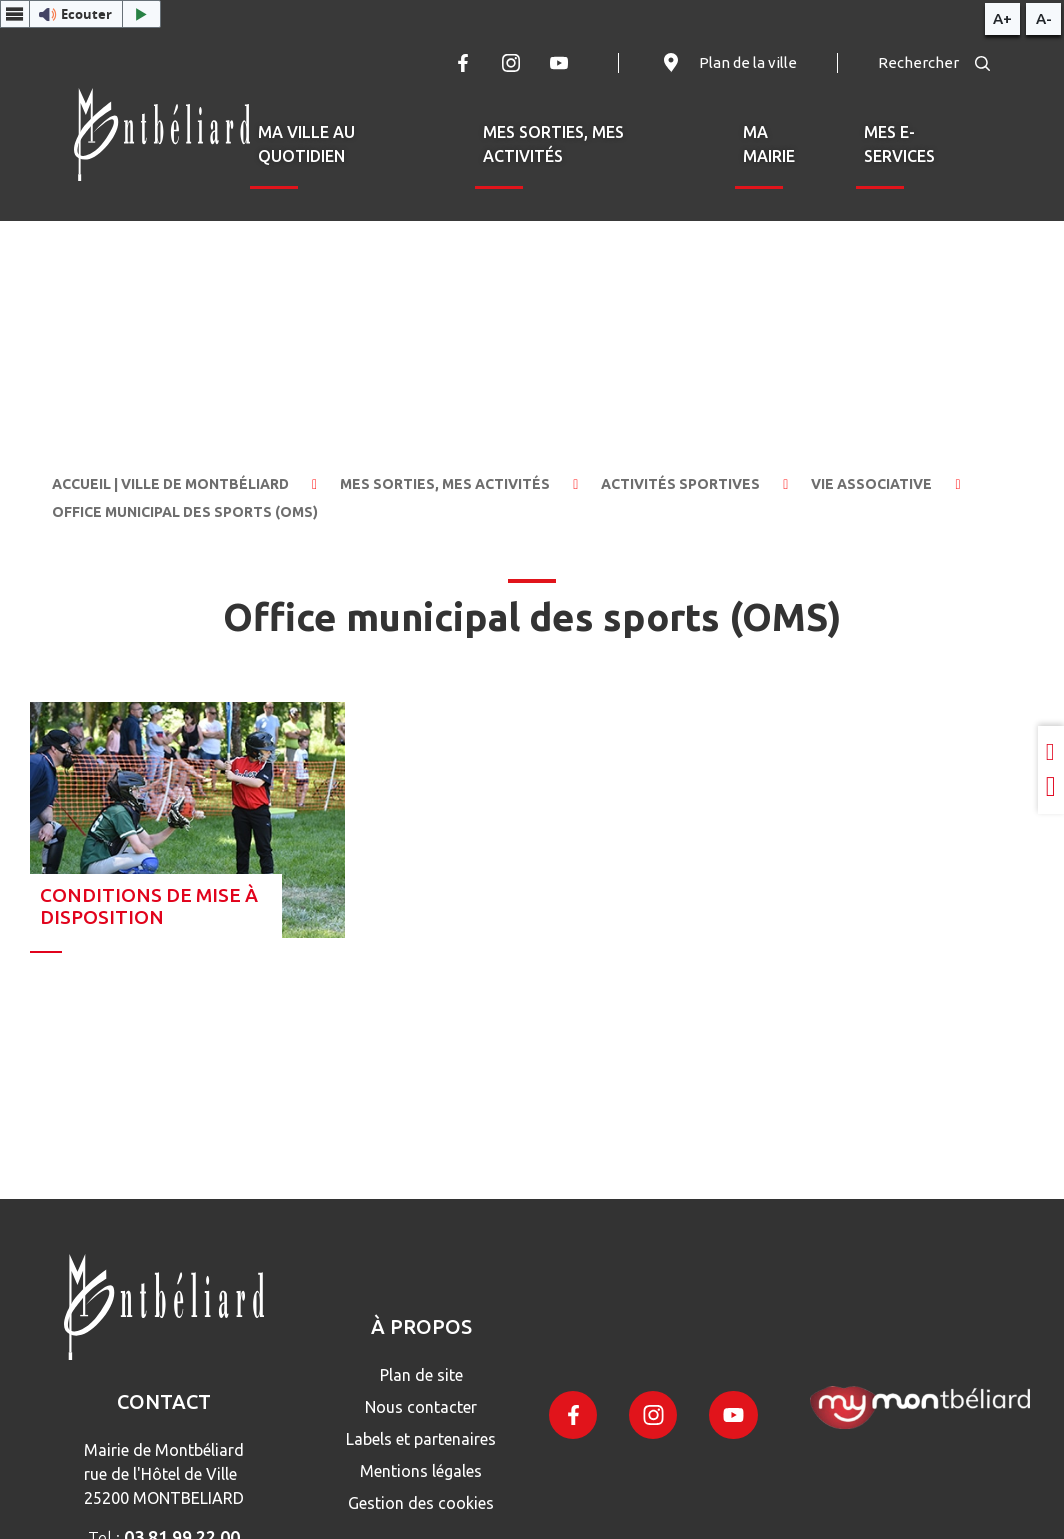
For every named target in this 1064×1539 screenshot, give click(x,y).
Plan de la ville (728, 63)
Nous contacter (421, 1407)
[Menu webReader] (15, 14)
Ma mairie (769, 144)
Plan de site (421, 1375)
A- (1044, 18)
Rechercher (934, 62)
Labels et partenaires (421, 1439)
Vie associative (871, 484)
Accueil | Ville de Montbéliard (170, 484)
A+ (1002, 18)
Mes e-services (899, 144)
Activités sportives (680, 484)
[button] (80, 14)
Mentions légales (421, 1471)
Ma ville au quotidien (306, 144)
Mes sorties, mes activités (553, 144)
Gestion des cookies (421, 1503)
